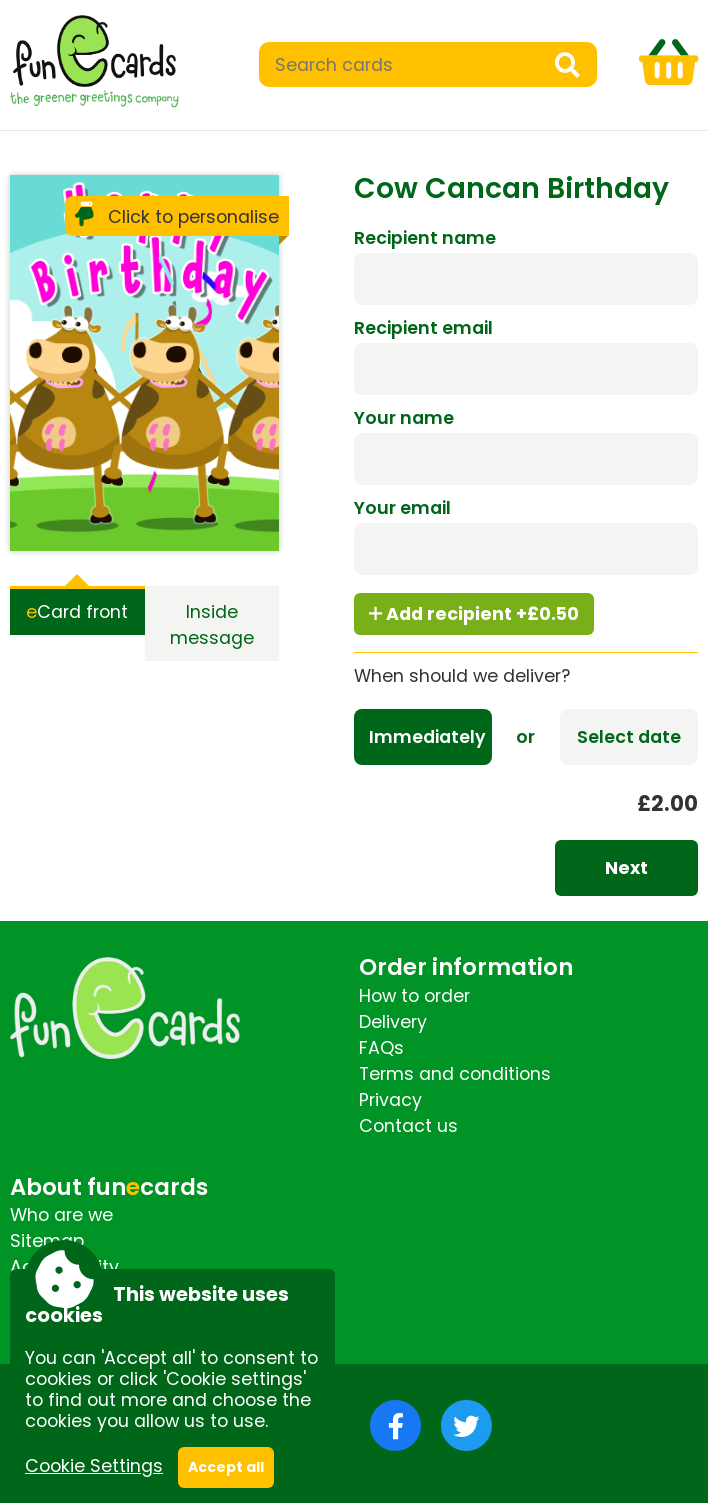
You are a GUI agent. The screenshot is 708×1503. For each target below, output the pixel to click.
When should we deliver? (462, 676)
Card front (77, 612)
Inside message (212, 625)
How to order (414, 996)
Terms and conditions (455, 1074)
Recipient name (425, 238)
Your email (402, 508)
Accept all (226, 1467)
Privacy (390, 1100)
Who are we (61, 1215)
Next (626, 868)
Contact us (408, 1126)
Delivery (393, 1022)
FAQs (381, 1048)
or (525, 737)
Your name (404, 418)
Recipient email (423, 328)
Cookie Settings (94, 1466)
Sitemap (47, 1241)
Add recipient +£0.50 (474, 614)
